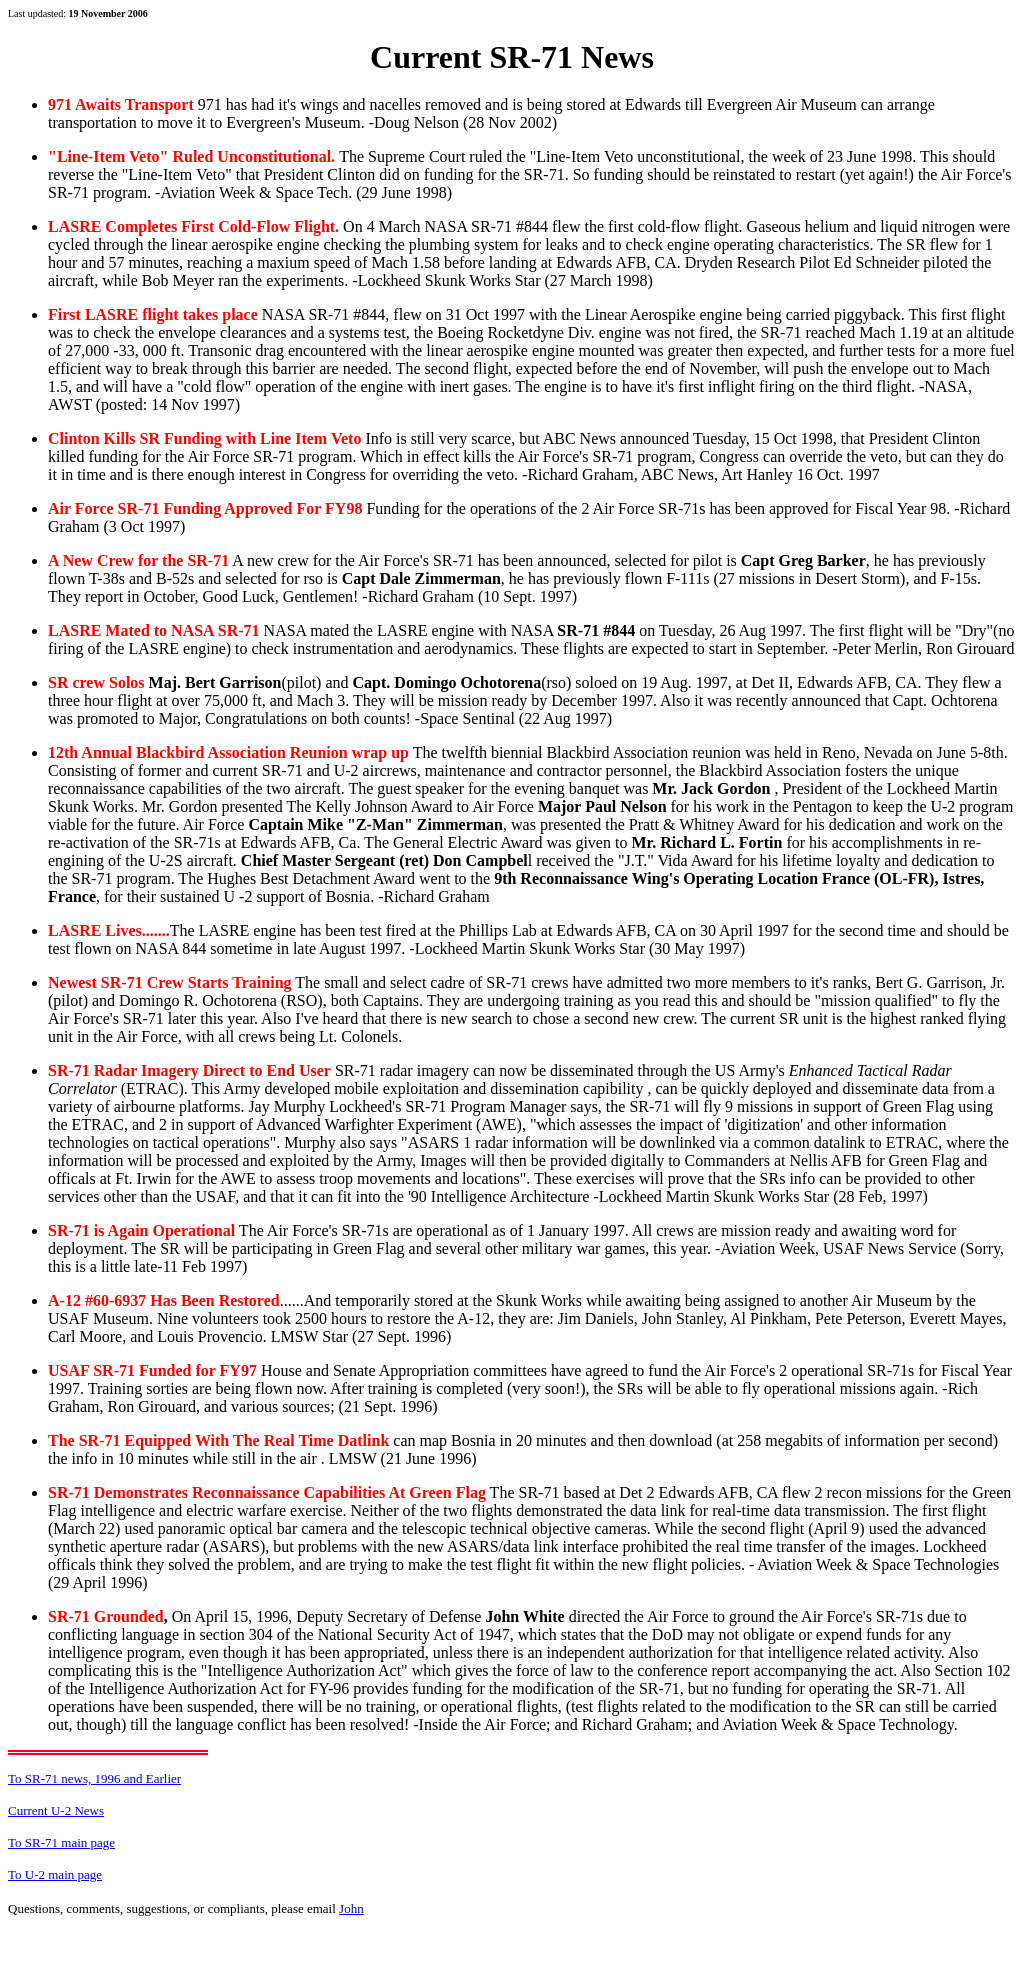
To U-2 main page (55, 1874)
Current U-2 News (56, 1810)
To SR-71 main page (61, 1842)
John (351, 1908)
